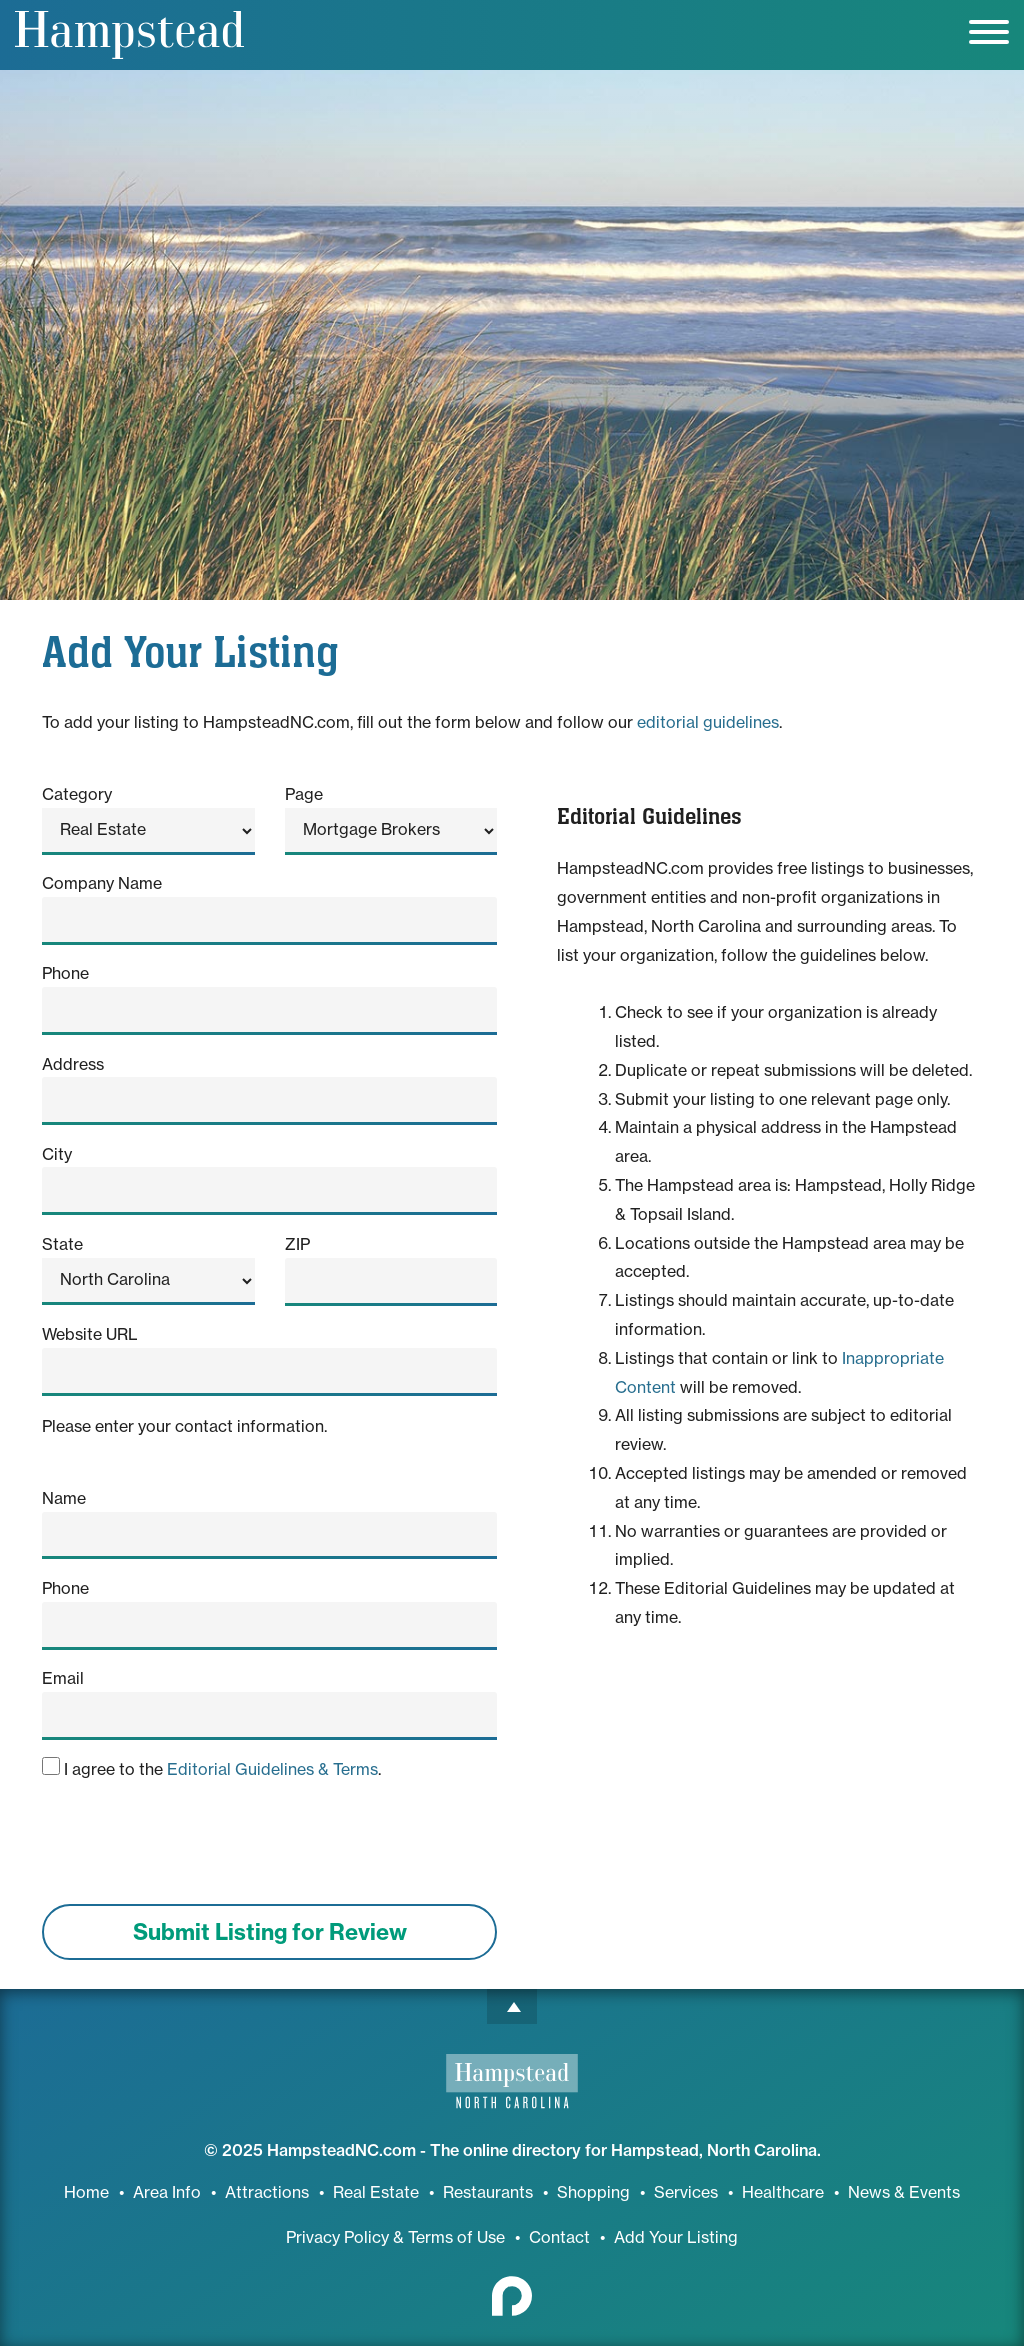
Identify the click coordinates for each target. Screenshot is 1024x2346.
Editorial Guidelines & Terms (272, 1769)
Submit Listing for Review (270, 1932)
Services (686, 2192)
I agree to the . (211, 1768)
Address (73, 1064)
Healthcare (783, 2192)
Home (86, 2192)
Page (304, 794)
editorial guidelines (708, 722)
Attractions (267, 2192)
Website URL (90, 1334)
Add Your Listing (676, 2237)
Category (77, 794)
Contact (559, 2237)
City (57, 1154)
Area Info (167, 2192)
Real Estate (376, 2192)
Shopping (593, 2192)
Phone (65, 973)
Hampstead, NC (129, 35)
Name (64, 1498)
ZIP (297, 1244)
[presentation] (194, 1849)
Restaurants (488, 2192)
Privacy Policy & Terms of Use (395, 2237)
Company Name (102, 883)
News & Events (904, 2192)
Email (63, 1678)
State (62, 1244)
